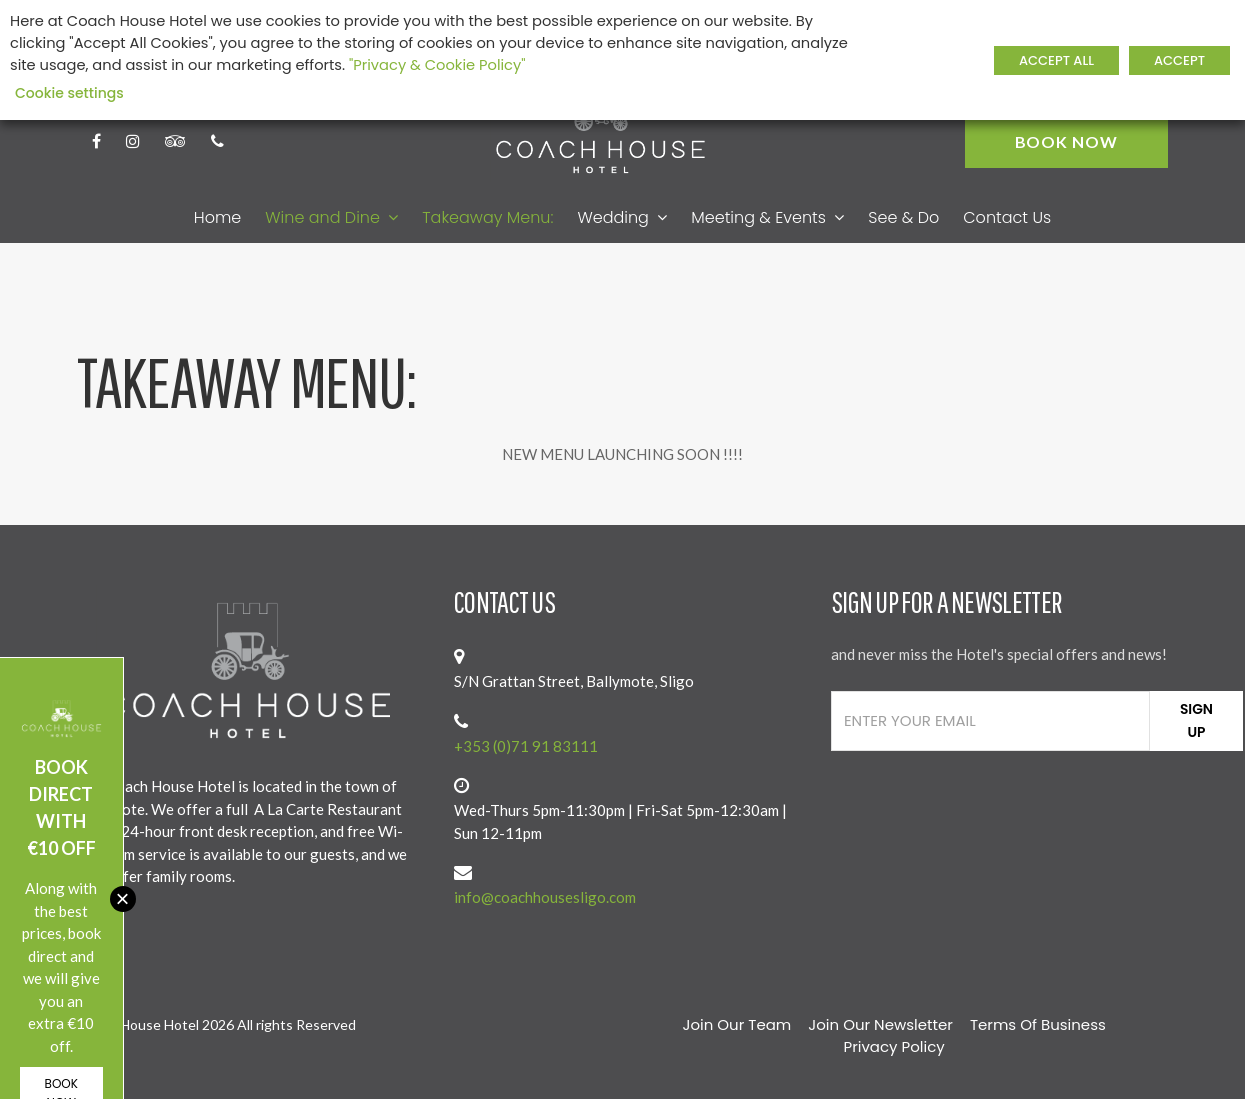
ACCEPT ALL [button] (1056, 60)
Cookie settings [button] (69, 93)
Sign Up (1196, 720)
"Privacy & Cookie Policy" (437, 65)
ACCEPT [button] (1179, 60)
